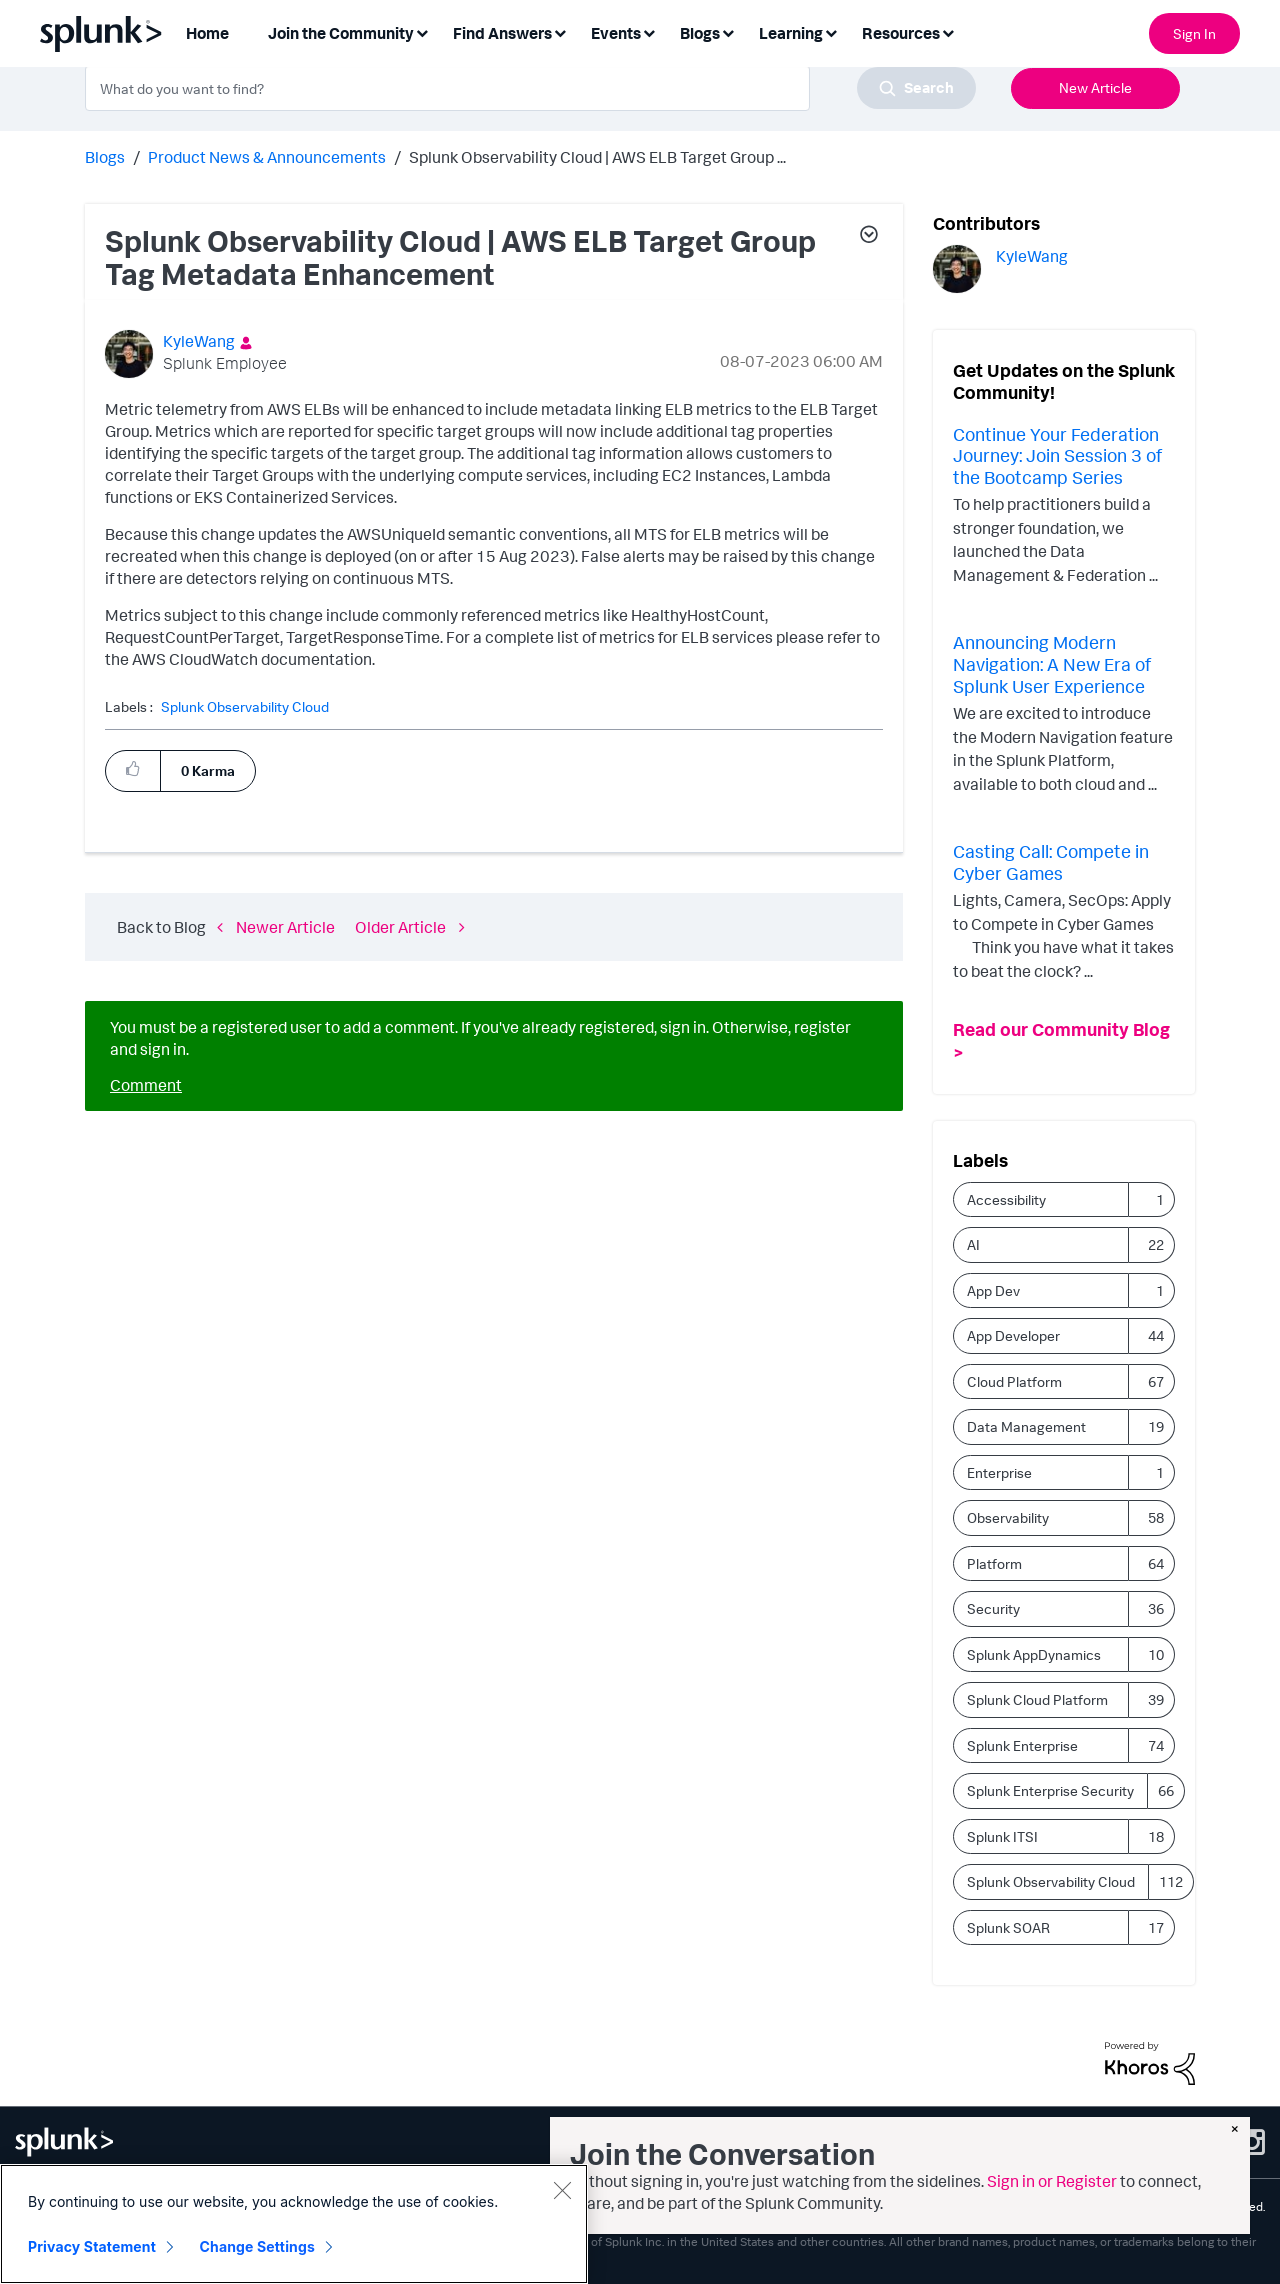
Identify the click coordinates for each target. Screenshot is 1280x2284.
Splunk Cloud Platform (1037, 1699)
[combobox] (530, 88)
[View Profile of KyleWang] (199, 341)
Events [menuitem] (616, 33)
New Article (1095, 87)
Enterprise (999, 1472)
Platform (994, 1563)
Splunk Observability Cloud (245, 707)
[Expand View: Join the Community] (422, 31)
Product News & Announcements (267, 157)
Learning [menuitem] (791, 33)
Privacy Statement (92, 2246)
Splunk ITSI (1002, 1836)
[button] (868, 237)
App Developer (1013, 1335)
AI (973, 1244)
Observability (1008, 1517)
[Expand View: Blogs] (728, 31)
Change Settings (257, 2246)
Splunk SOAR (1008, 1927)
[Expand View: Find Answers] (560, 31)
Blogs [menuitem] (700, 33)
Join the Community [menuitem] (341, 33)
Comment (146, 1085)
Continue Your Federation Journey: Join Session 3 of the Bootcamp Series (1057, 455)
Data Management (1026, 1426)
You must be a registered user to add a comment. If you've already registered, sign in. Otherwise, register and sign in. (480, 1038)
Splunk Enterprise (1022, 1745)
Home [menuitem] (207, 33)
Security (993, 1608)
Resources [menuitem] (901, 33)
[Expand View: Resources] (948, 31)
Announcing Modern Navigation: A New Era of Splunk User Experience (1052, 663)
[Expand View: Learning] (831, 31)
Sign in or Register (1052, 2181)
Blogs (105, 157)
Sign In (1194, 33)
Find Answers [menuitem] (502, 33)
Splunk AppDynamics (1034, 1654)
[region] (294, 2224)
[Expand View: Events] (649, 31)
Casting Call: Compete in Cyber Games (1051, 862)
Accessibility (1006, 1199)
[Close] (562, 2190)
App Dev (993, 1290)
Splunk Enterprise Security (1050, 1790)
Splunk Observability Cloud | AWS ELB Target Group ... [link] (597, 157)
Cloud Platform (1014, 1381)
